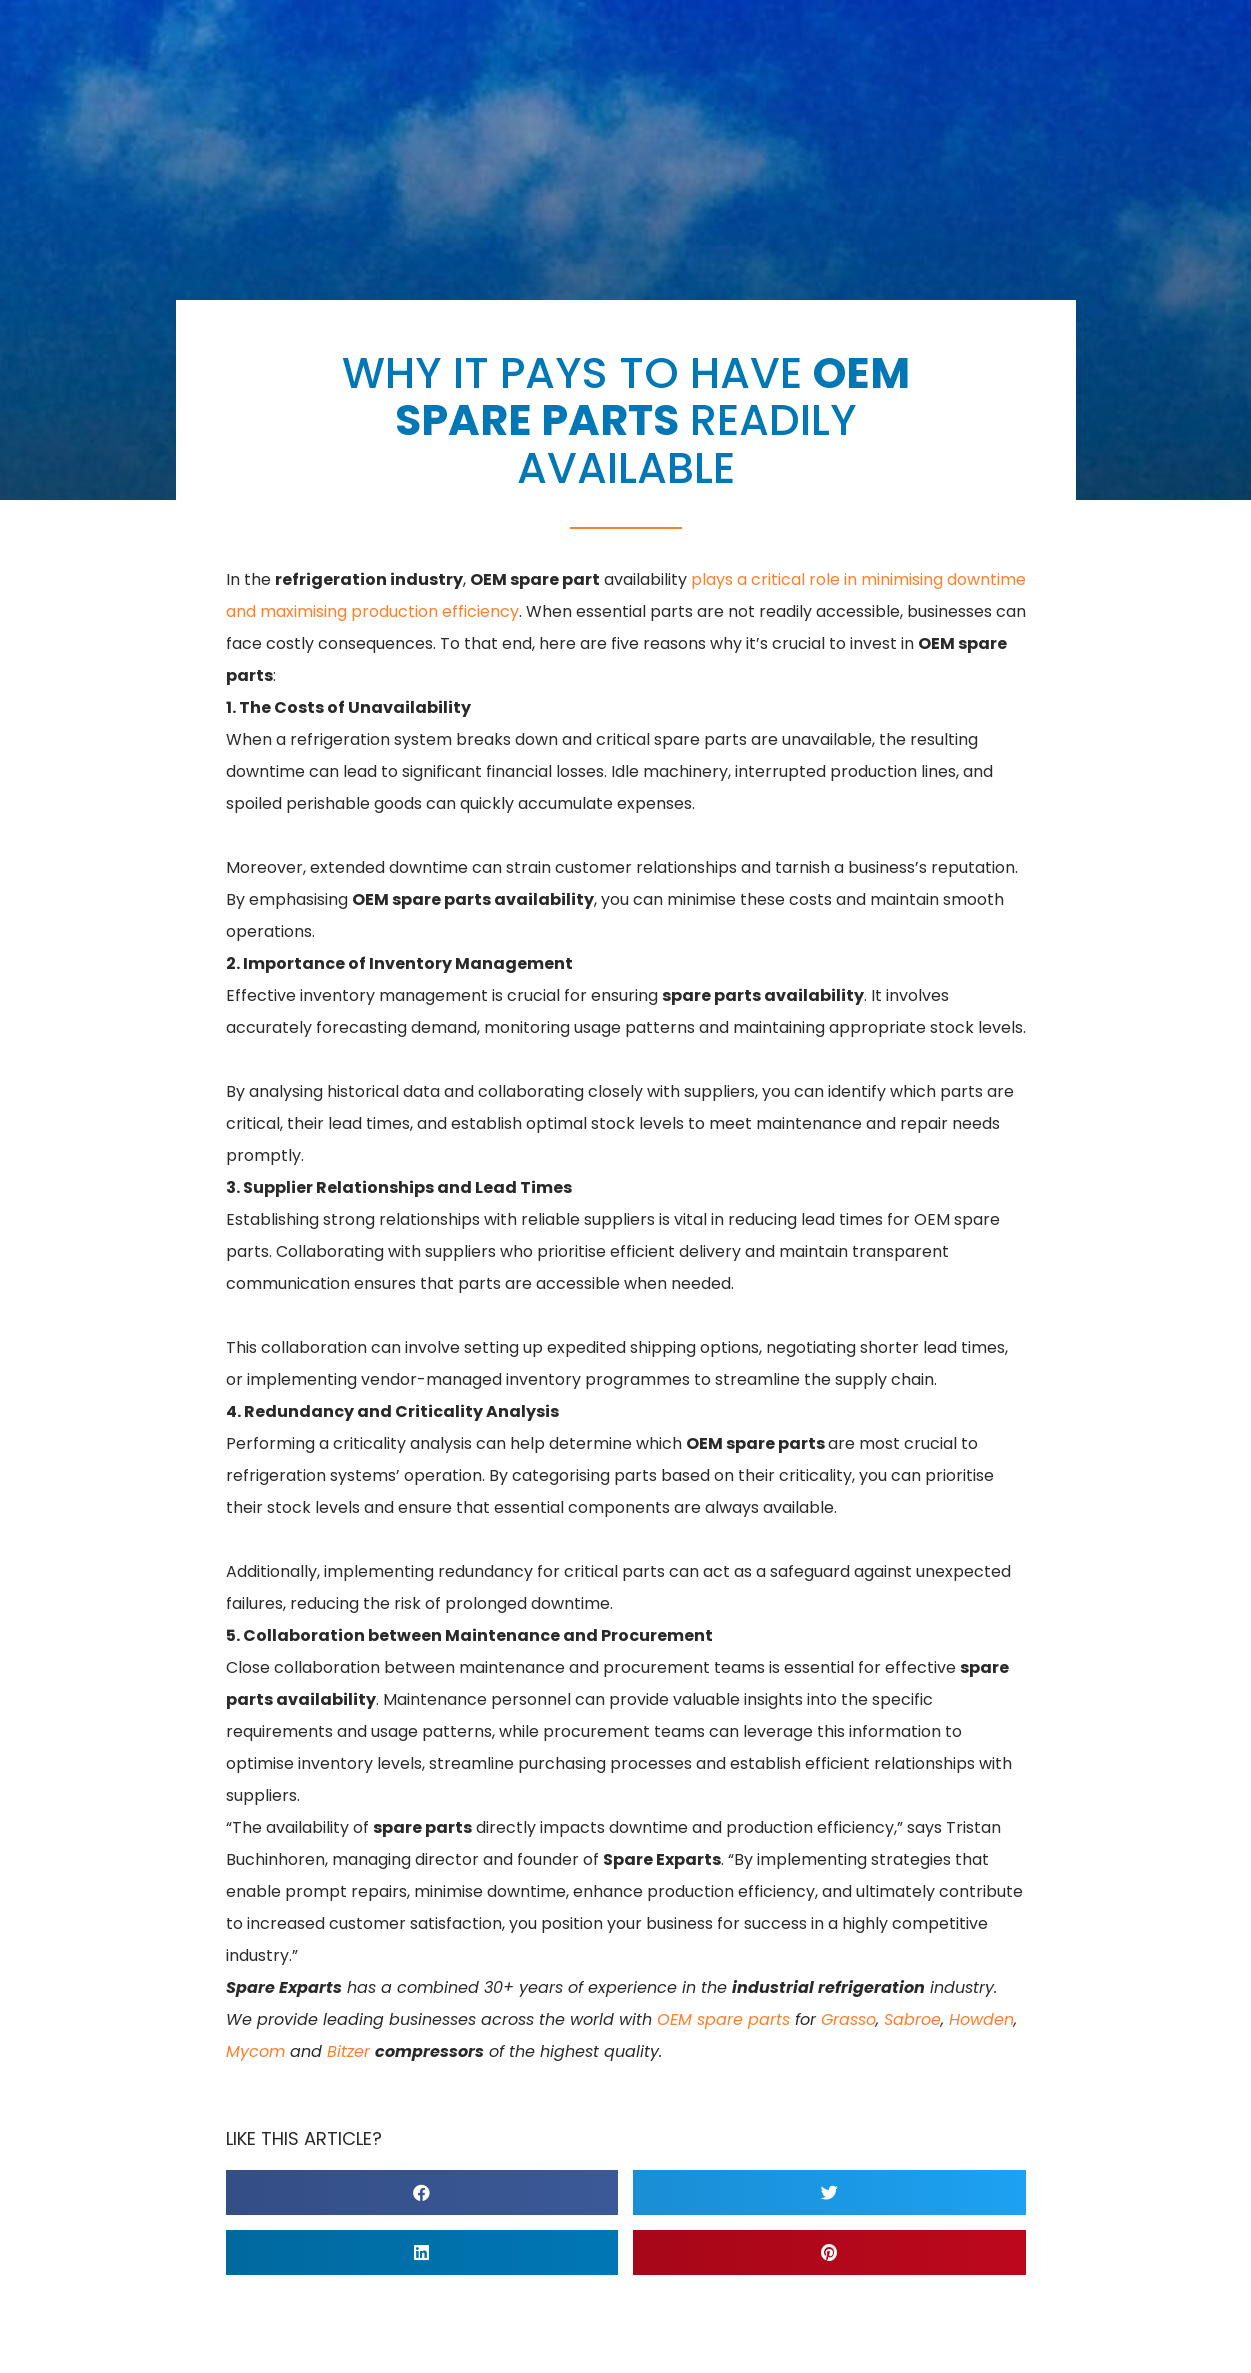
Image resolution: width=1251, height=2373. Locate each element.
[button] (422, 2192)
